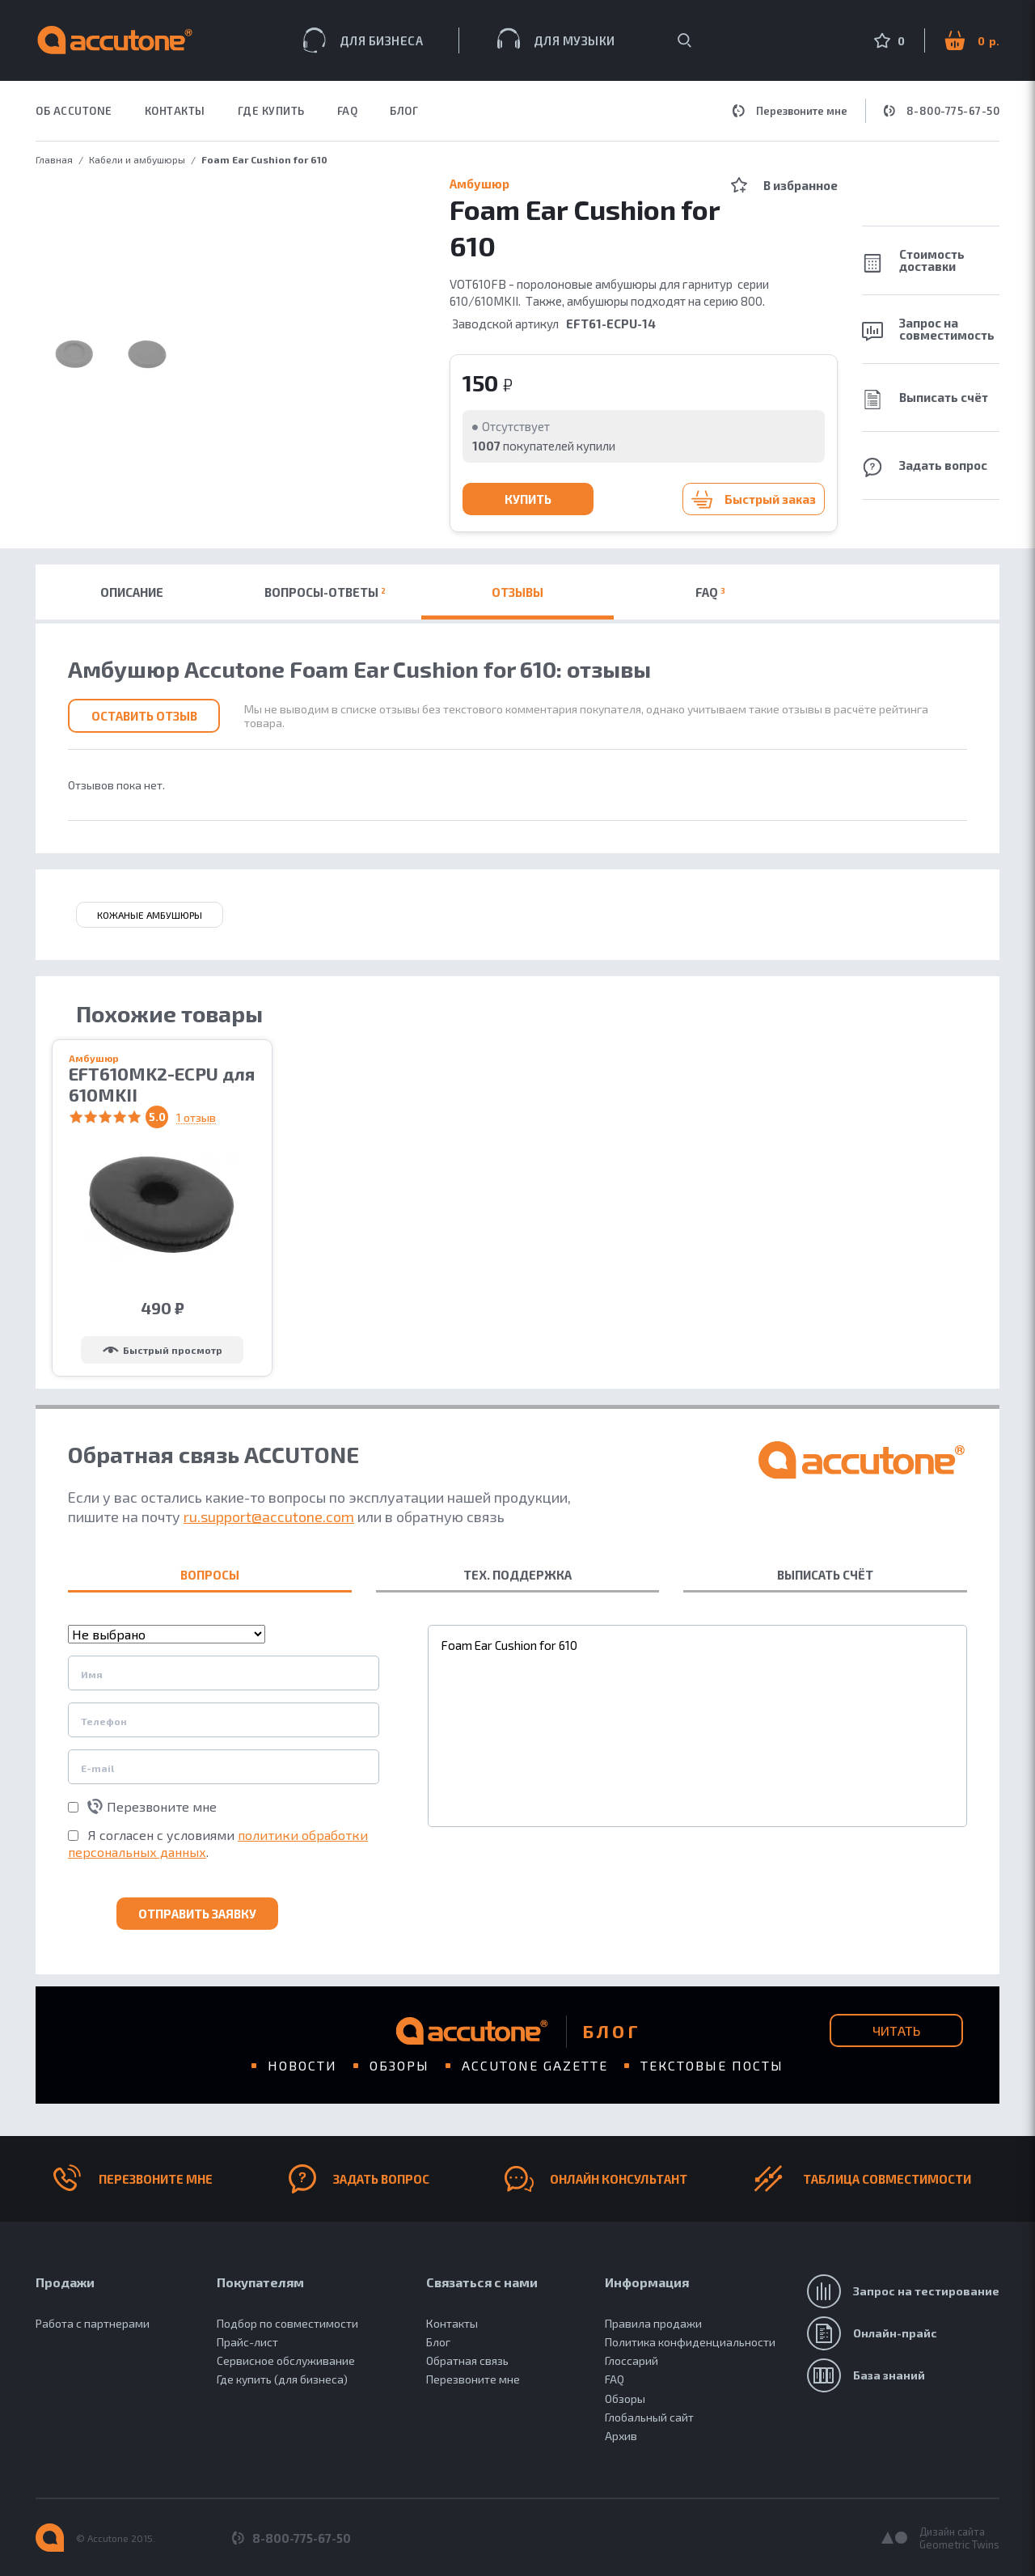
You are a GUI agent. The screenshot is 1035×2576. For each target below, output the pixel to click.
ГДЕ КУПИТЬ (271, 111)
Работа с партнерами (93, 2323)
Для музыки (556, 38)
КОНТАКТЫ (175, 111)
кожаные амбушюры (149, 914)
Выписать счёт (925, 399)
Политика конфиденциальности (690, 2342)
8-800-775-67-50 (942, 110)
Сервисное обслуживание (286, 2360)
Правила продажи (653, 2323)
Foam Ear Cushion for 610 (697, 1726)
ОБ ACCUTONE (74, 111)
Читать (896, 2030)
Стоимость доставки (913, 260)
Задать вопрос (924, 467)
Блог (404, 111)
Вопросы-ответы (325, 592)
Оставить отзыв (144, 716)
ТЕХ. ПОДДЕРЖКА (517, 1574)
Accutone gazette (535, 2065)
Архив (621, 2436)
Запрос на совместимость (928, 328)
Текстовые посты (712, 2065)
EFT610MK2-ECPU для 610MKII (162, 1084)
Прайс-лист (247, 2342)
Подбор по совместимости (287, 2323)
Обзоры (399, 2065)
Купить (528, 499)
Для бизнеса (363, 40)
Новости (302, 2065)
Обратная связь (467, 2360)
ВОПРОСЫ (209, 1574)
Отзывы (517, 592)
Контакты (452, 2323)
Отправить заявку (197, 1913)
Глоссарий (631, 2360)
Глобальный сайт (649, 2417)
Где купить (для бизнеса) (282, 2379)
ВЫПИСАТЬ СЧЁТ (825, 1574)
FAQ (347, 111)
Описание (131, 592)
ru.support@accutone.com (269, 1516)
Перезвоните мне (790, 110)
